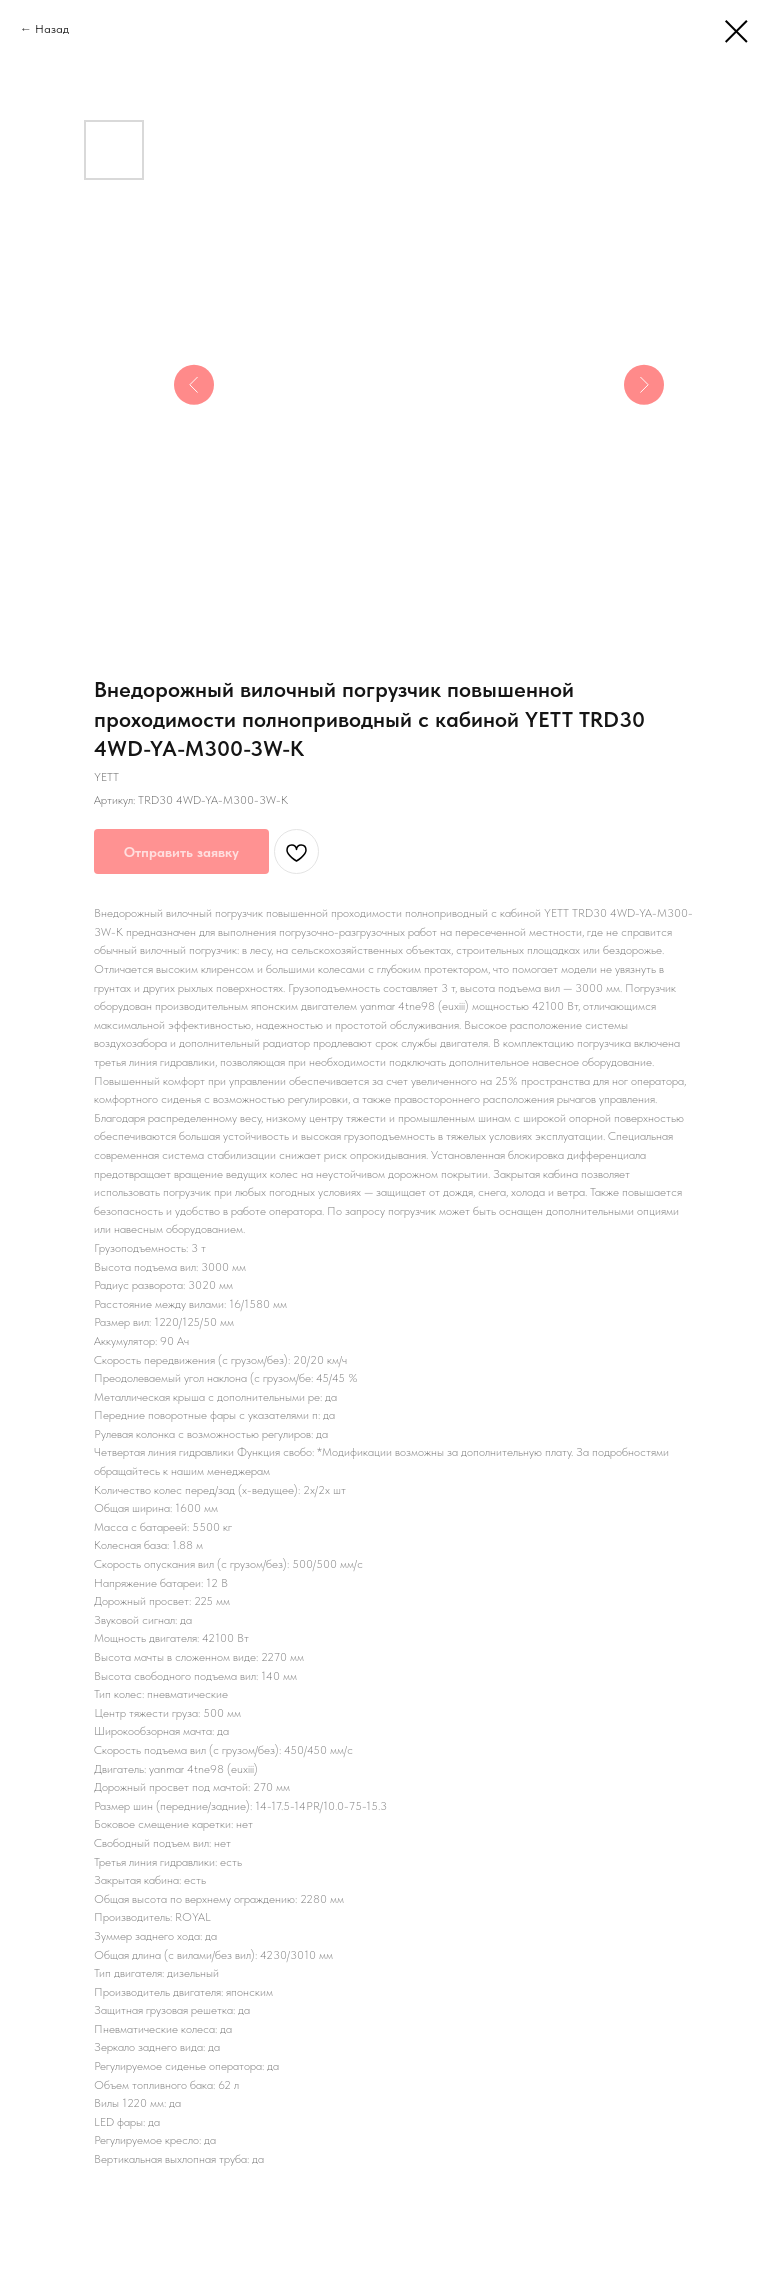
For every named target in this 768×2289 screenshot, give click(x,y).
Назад (52, 29)
